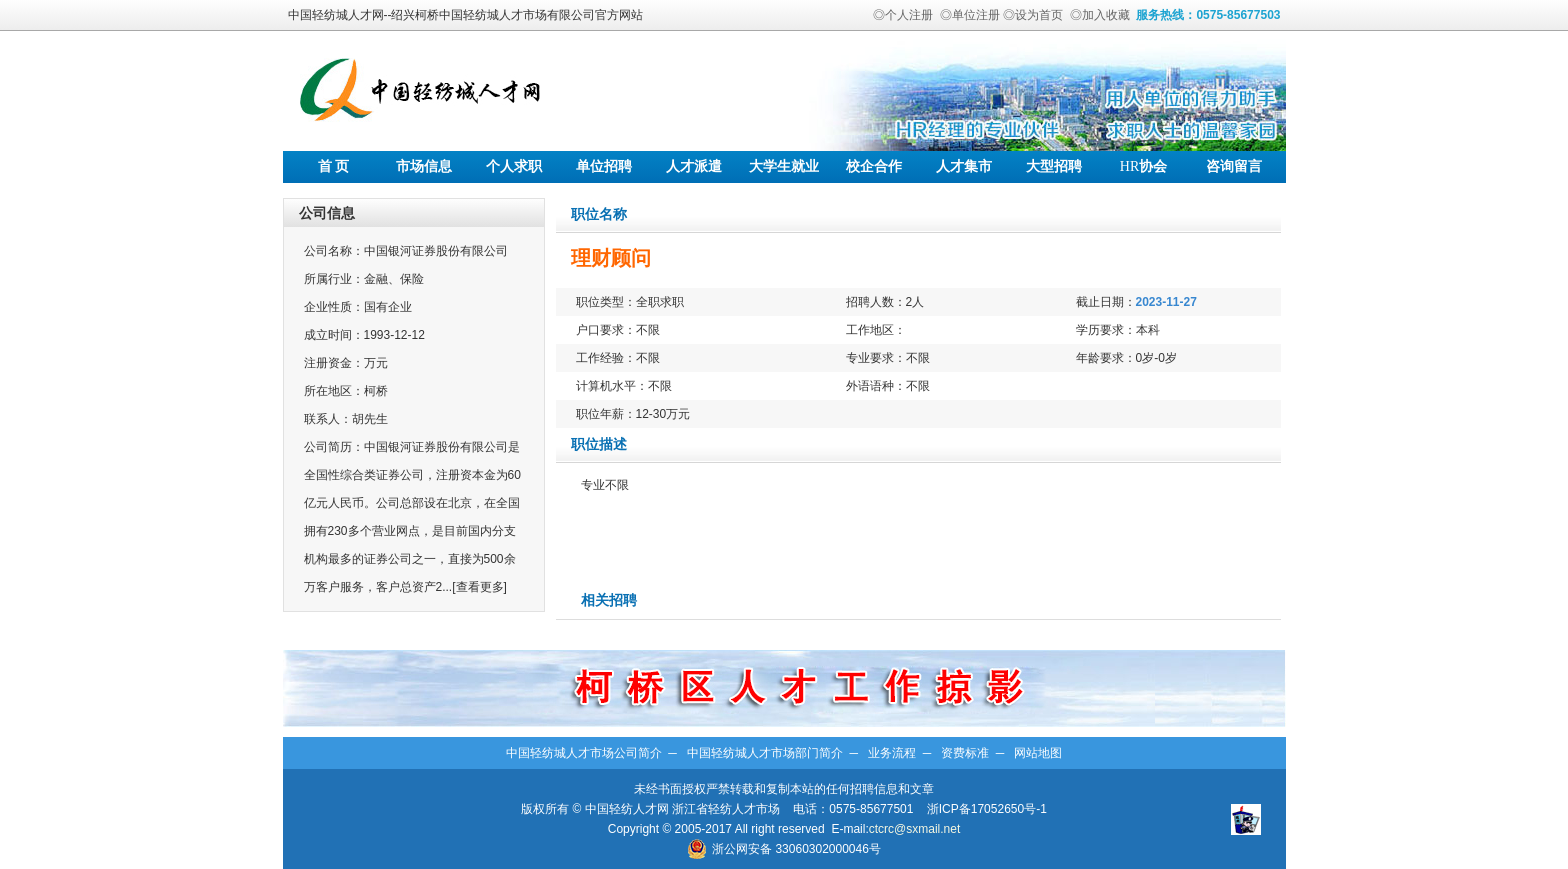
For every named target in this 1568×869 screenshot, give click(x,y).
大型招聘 (1054, 166)
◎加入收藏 (1100, 15)
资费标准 (965, 753)
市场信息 (424, 166)
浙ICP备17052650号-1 (987, 809)
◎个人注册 (903, 15)
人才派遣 (694, 166)
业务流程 (892, 753)
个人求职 (514, 166)
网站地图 (1038, 753)
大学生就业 (784, 166)
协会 (1143, 166)
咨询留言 (1234, 166)
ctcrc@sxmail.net (915, 829)
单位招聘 (604, 166)
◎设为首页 (1033, 15)
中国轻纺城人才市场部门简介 (765, 753)
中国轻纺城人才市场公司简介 (584, 753)
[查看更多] (479, 587)
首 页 (334, 166)
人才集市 (964, 166)
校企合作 (874, 166)
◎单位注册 (970, 15)
